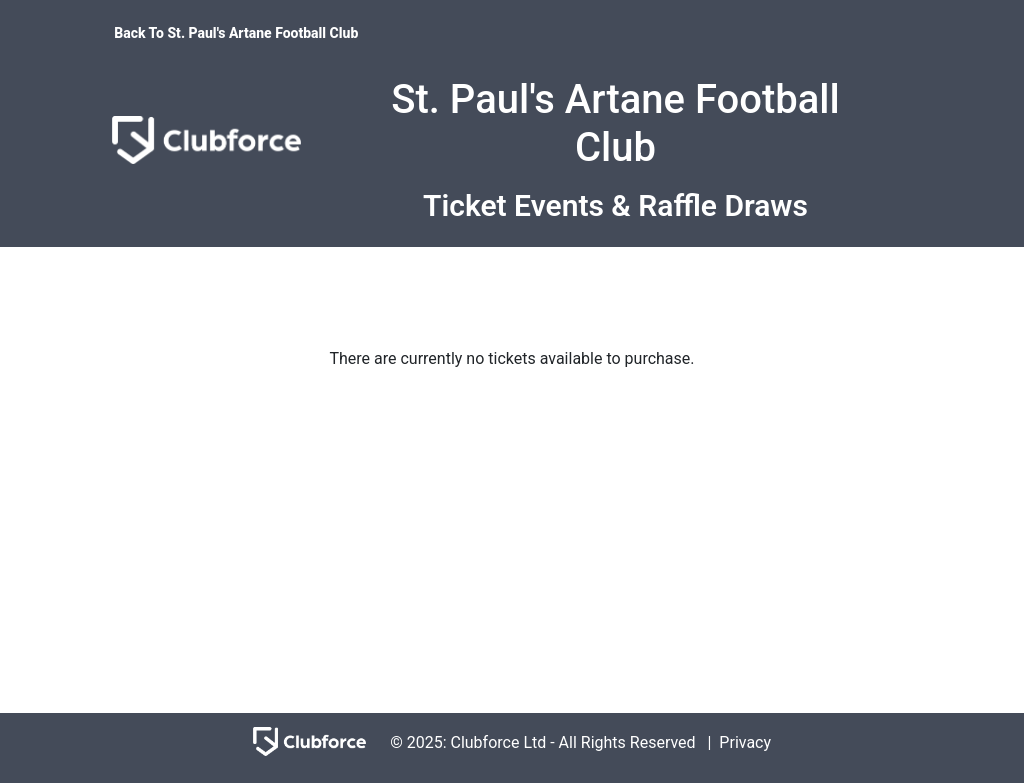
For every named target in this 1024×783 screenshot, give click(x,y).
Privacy (745, 742)
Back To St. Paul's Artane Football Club (236, 33)
